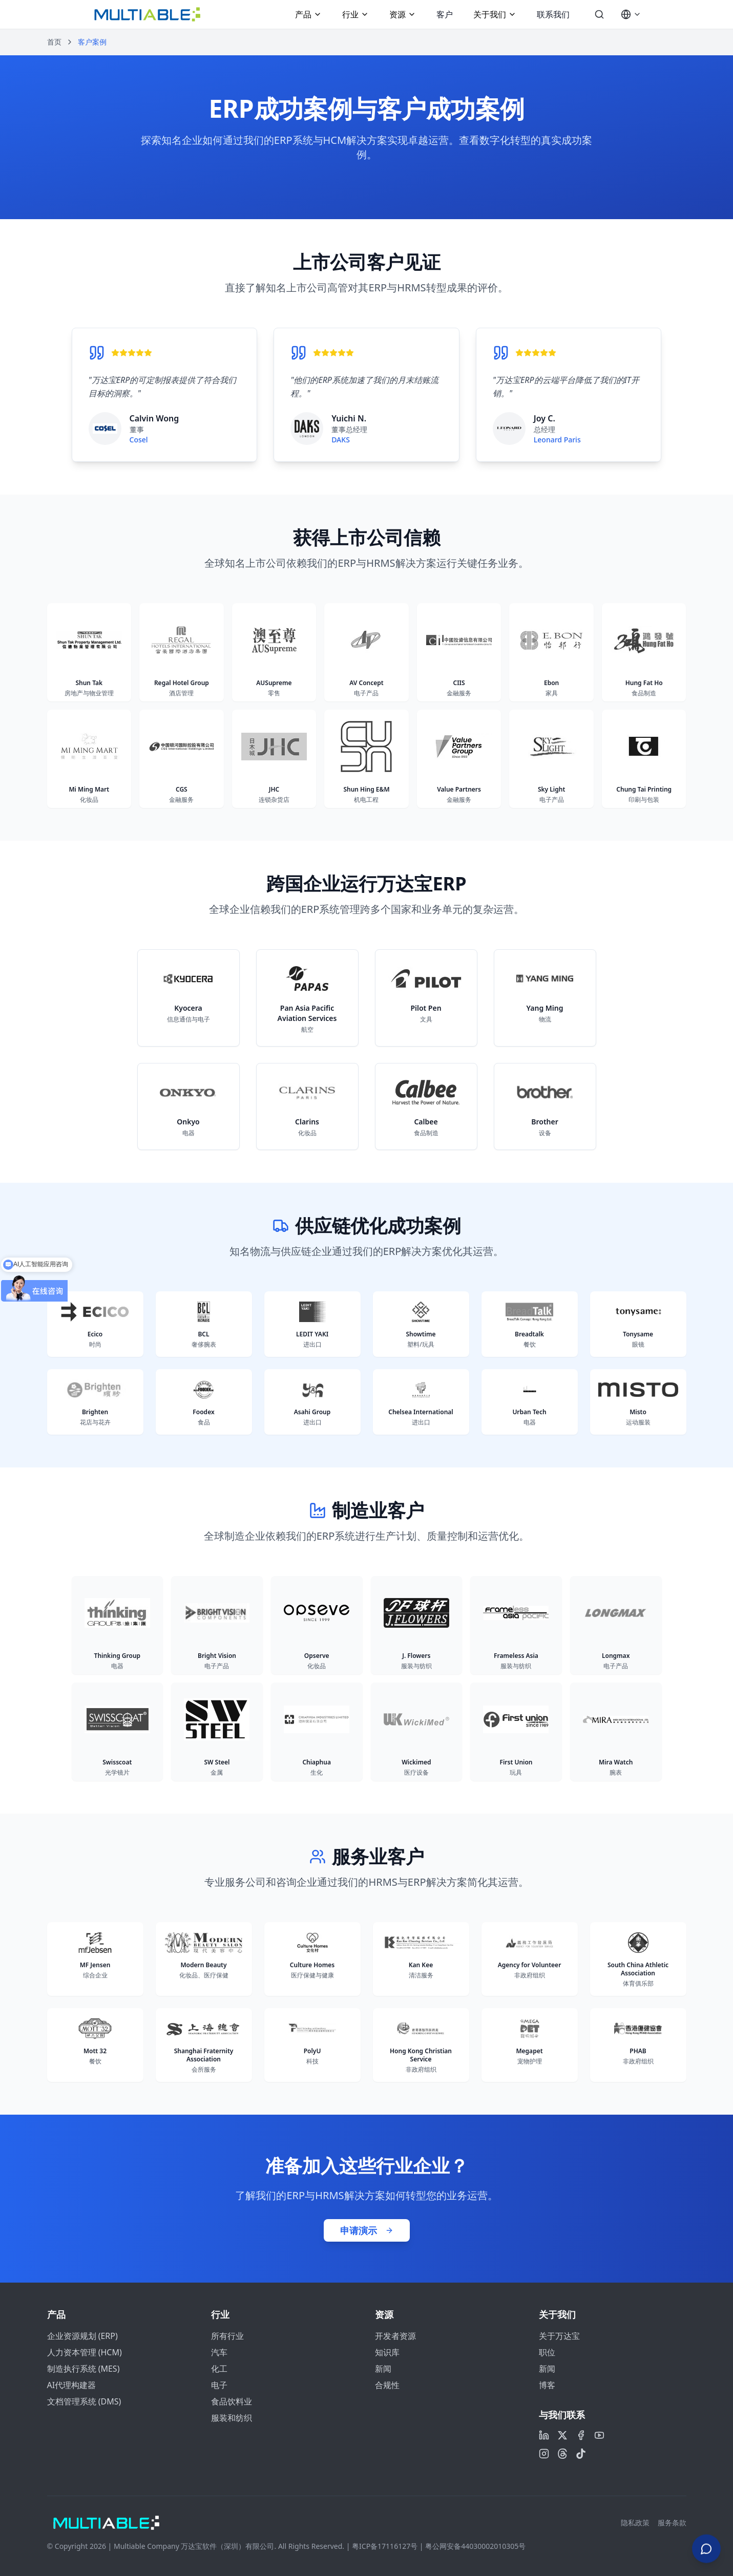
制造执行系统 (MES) (83, 2368)
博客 (547, 2385)
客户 (444, 14)
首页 (54, 42)
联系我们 (553, 14)
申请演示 (366, 2230)
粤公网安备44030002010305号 (475, 2546)
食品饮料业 (231, 2401)
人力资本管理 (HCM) (84, 2352)
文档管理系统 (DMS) (84, 2401)
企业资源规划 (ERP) (82, 2335)
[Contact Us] (706, 2545)
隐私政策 (635, 2522)
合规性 (387, 2385)
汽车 (219, 2352)
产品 (308, 14)
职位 (547, 2352)
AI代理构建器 (71, 2385)
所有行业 (227, 2335)
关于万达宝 (559, 2335)
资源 (402, 14)
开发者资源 (395, 2335)
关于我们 (494, 14)
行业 (355, 14)
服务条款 (672, 2522)
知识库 (387, 2352)
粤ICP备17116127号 (384, 2546)
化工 (219, 2368)
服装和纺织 (231, 2417)
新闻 (383, 2368)
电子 (219, 2385)
